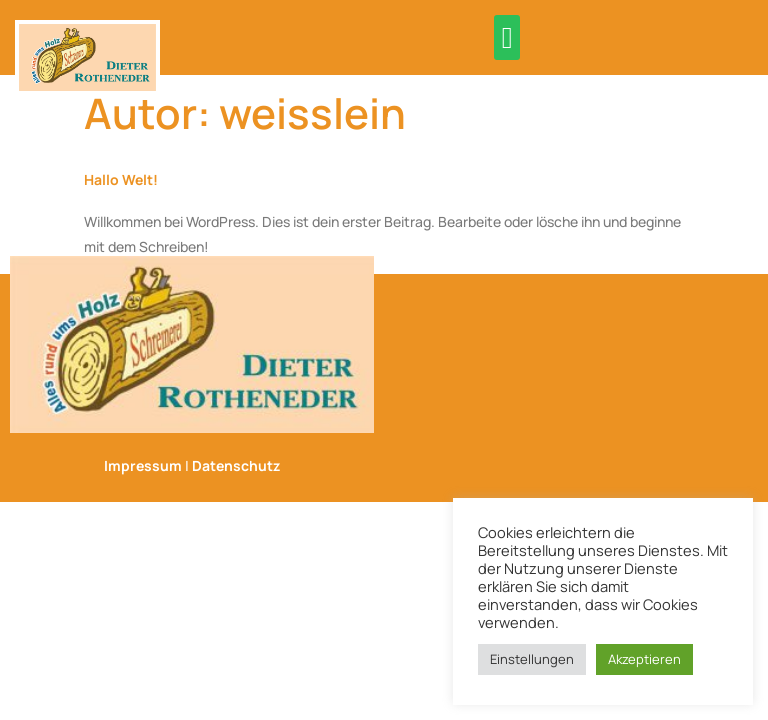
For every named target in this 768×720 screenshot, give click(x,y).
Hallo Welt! (121, 179)
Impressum (143, 465)
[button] (507, 37)
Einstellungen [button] (532, 659)
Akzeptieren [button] (644, 659)
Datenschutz (236, 465)
